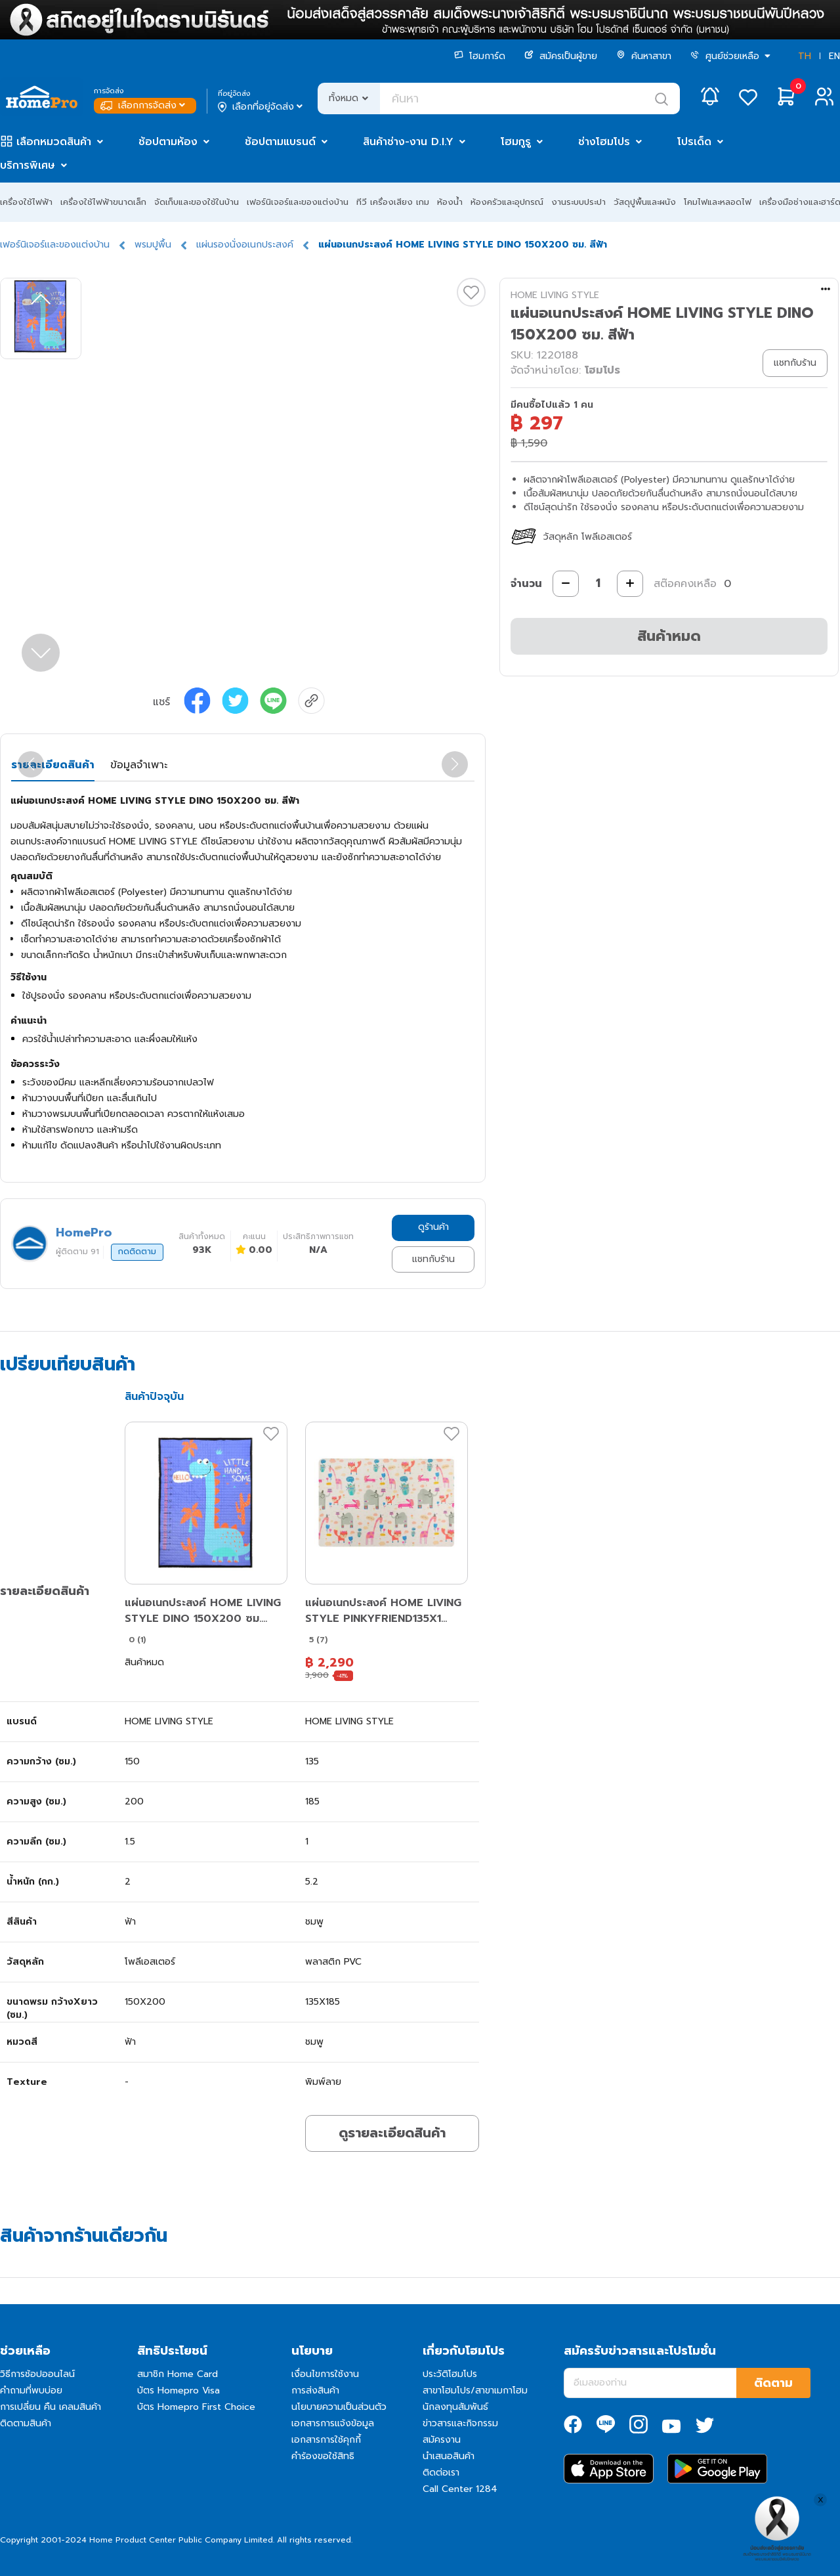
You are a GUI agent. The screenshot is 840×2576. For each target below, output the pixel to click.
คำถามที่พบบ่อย (31, 2390)
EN (834, 56)
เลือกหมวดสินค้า (53, 142)
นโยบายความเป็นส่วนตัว (339, 2407)
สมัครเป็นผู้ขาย (560, 56)
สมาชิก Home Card (177, 2374)
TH (804, 56)
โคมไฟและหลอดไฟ (717, 202)
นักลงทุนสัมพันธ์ (455, 2407)
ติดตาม (773, 2383)
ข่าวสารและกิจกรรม (460, 2423)
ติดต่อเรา (441, 2472)
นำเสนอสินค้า (448, 2456)
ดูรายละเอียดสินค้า (392, 2133)
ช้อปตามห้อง (168, 142)
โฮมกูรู (516, 142)
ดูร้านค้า (433, 1227)
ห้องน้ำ (450, 202)
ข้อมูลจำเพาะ (138, 765)
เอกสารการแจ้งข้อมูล (332, 2423)
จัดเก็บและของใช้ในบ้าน (196, 202)
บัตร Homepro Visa (178, 2390)
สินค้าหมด (669, 636)
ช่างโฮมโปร (604, 142)
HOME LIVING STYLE (555, 295)
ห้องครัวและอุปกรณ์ (507, 202)
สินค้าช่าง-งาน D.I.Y (408, 142)
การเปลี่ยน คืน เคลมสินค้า (50, 2407)
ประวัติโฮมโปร (450, 2374)
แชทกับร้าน (433, 1259)
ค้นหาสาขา (643, 56)
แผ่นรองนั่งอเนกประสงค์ (244, 244)
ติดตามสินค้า (25, 2423)
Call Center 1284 (460, 2489)
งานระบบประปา (578, 202)
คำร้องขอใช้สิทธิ (322, 2456)
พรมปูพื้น (153, 244)
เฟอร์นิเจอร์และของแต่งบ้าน (297, 202)
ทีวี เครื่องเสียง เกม (392, 202)
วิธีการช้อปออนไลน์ (37, 2374)
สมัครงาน (442, 2440)
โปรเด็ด (694, 142)
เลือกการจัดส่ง (144, 105)
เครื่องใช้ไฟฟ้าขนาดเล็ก (103, 202)
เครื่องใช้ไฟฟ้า (26, 202)
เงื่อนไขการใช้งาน (325, 2374)
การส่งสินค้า (315, 2390)
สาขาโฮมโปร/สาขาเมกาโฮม (475, 2390)
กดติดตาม (137, 1251)
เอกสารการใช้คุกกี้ (326, 2440)
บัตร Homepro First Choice (196, 2407)
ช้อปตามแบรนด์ (280, 142)
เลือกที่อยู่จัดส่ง (261, 107)
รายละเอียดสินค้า (52, 765)
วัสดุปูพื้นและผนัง (645, 202)
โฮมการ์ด (479, 56)
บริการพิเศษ (27, 165)
